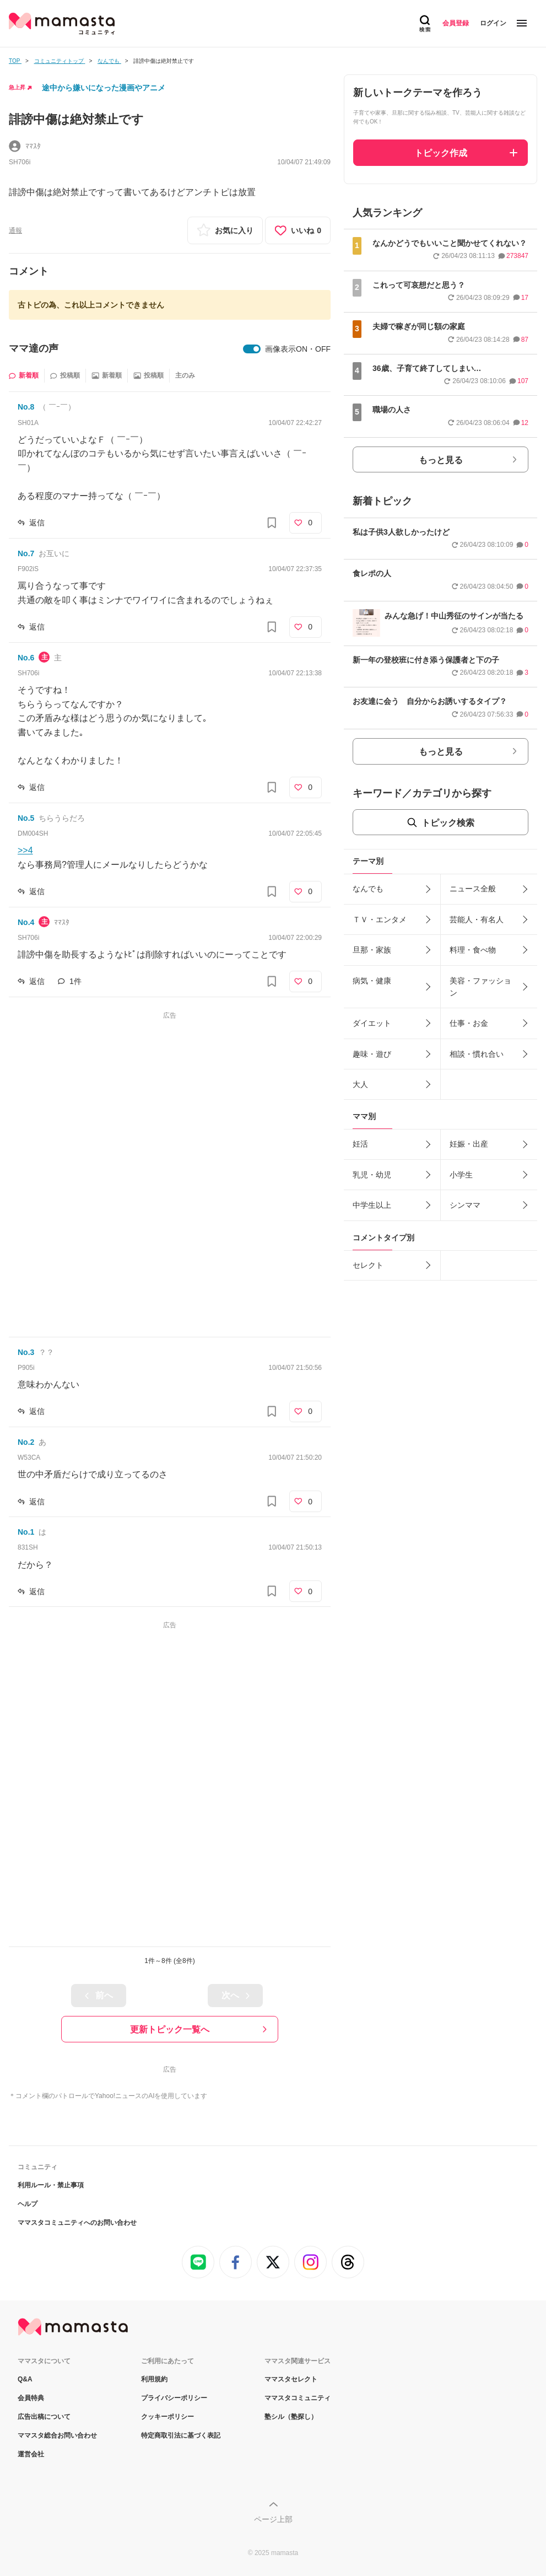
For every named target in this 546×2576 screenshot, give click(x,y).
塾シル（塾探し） (290, 2416)
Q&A (25, 2379)
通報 (15, 230)
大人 (360, 1084)
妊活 (360, 1143)
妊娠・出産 (469, 1143)
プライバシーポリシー (174, 2398)
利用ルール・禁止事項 (51, 2185)
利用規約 (154, 2379)
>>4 (25, 850)
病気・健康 (372, 980)
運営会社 (31, 2454)
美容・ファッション (480, 986)
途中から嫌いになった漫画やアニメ (103, 87)
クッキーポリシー (167, 2416)
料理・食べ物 (473, 949)
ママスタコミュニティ (297, 2398)
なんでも (368, 888)
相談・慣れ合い (477, 1054)
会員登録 (455, 23)
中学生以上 (372, 1205)
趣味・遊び (372, 1054)
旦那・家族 (372, 949)
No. (26, 406)
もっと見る (441, 460)
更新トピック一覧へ (169, 2029)
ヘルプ (27, 2204)
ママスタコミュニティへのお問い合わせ (77, 2222)
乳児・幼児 (372, 1174)
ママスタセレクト (290, 2379)
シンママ (465, 1205)
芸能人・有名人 (477, 919)
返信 (37, 522)
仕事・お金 (469, 1023)
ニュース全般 (473, 888)
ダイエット (372, 1023)
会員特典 (31, 2398)
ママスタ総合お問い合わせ (57, 2435)
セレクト (368, 1265)
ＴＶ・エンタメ (380, 919)
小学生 (461, 1174)
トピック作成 (440, 153)
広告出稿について (44, 2416)
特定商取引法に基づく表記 (180, 2435)
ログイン (493, 23)
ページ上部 (273, 2519)
